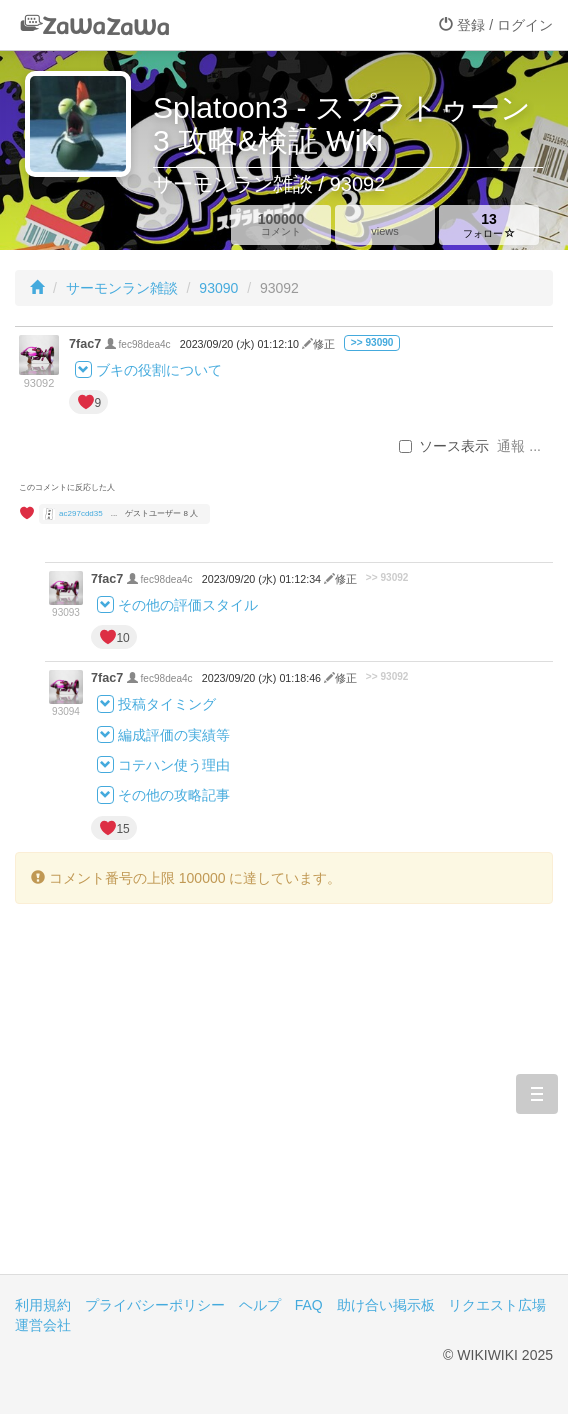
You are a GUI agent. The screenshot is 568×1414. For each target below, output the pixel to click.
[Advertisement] (284, 1104)
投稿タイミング (167, 705)
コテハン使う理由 (174, 765)
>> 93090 (372, 342)
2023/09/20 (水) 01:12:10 (241, 344)
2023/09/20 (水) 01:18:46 (263, 678)
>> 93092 (387, 577)
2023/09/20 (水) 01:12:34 (263, 579)
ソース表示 (444, 446)
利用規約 (43, 1305)
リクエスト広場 (497, 1305)
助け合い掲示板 (386, 1305)
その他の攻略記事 (174, 796)
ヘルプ (260, 1305)
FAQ (309, 1305)
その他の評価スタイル (188, 605)
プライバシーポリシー (155, 1305)
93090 (218, 288)
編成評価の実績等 (174, 735)
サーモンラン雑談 (122, 288)
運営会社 (43, 1325)
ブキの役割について (159, 370)
